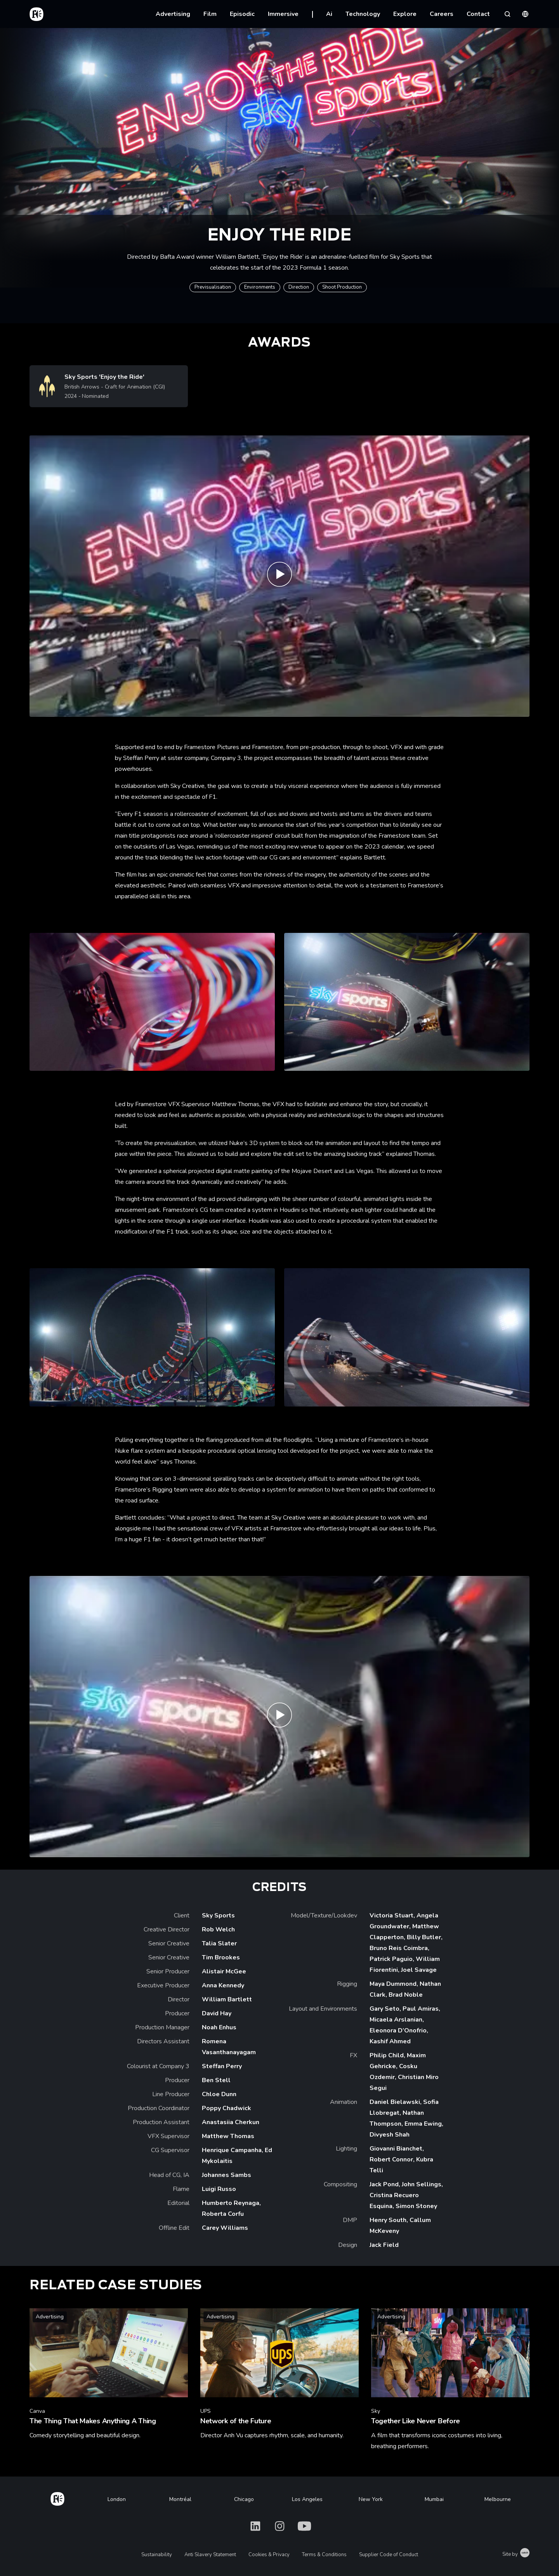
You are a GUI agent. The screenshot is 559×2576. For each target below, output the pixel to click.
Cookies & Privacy (269, 2554)
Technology (362, 14)
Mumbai (434, 2499)
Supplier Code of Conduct (388, 2554)
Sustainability (156, 2554)
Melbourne (497, 2499)
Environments (259, 287)
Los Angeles (307, 2499)
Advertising (173, 14)
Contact (478, 14)
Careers (441, 14)
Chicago (244, 2499)
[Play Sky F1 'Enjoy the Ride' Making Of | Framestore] (279, 1717)
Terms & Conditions (324, 2554)
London (117, 2499)
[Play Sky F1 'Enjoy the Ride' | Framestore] (279, 576)
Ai (329, 14)
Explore (405, 14)
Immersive (283, 14)
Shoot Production (342, 287)
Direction (298, 287)
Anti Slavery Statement (210, 2554)
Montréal (180, 2499)
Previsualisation (212, 287)
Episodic (242, 14)
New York (371, 2499)
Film (210, 14)
